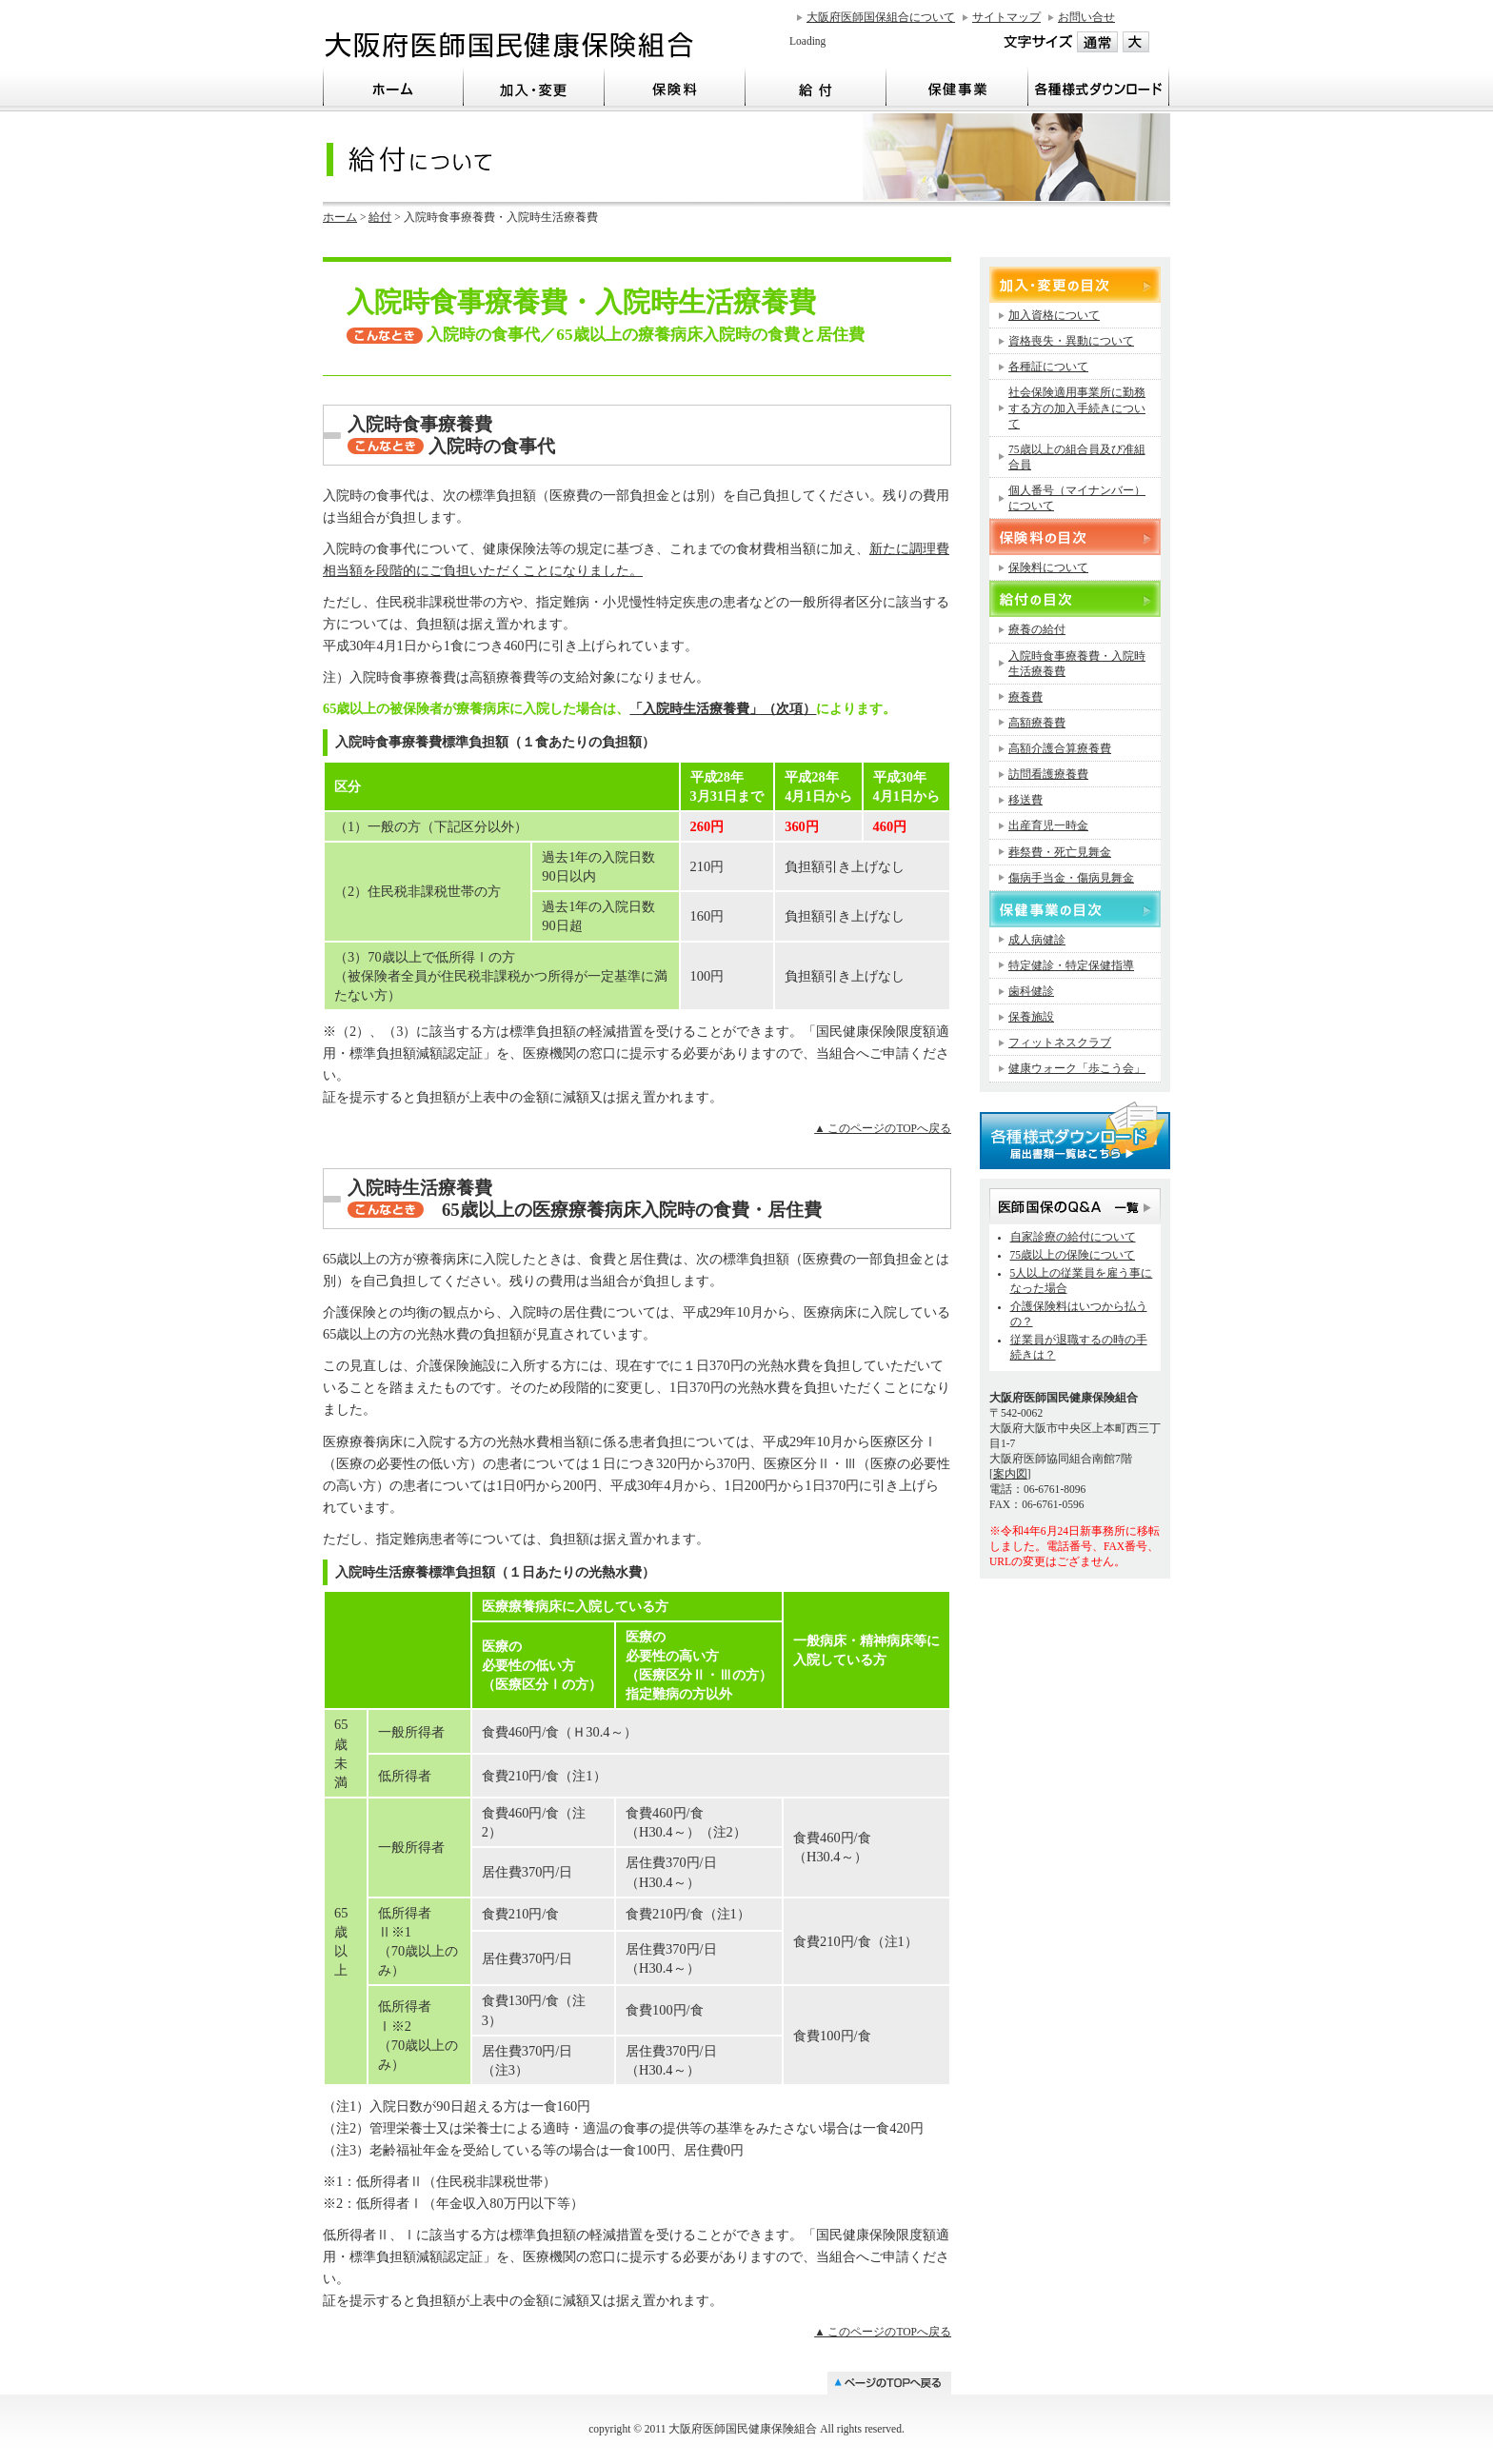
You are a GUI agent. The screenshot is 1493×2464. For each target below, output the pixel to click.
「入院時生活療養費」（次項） (722, 708)
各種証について (1048, 366)
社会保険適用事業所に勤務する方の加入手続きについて (1076, 407)
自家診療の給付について (1073, 1236)
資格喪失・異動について (1071, 341)
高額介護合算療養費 (1059, 748)
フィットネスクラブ (1059, 1042)
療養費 (1025, 697)
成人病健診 (1036, 939)
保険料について (1048, 567)
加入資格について (1054, 315)
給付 (379, 217)
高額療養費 (1036, 722)
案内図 (1010, 1474)
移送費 (1025, 799)
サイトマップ (1006, 17)
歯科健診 (1031, 991)
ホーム (340, 217)
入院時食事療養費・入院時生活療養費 (1076, 663)
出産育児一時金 (1048, 825)
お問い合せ (1086, 17)
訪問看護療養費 (1048, 774)
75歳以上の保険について (1073, 1255)
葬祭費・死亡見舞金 (1059, 852)
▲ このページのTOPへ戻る (882, 1128)
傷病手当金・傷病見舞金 (1071, 878)
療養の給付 (1036, 629)
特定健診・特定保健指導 (1071, 965)
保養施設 (1031, 1017)
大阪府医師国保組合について (880, 17)
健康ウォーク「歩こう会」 (1076, 1068)
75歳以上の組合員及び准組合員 (1076, 457)
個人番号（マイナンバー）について (1076, 498)
